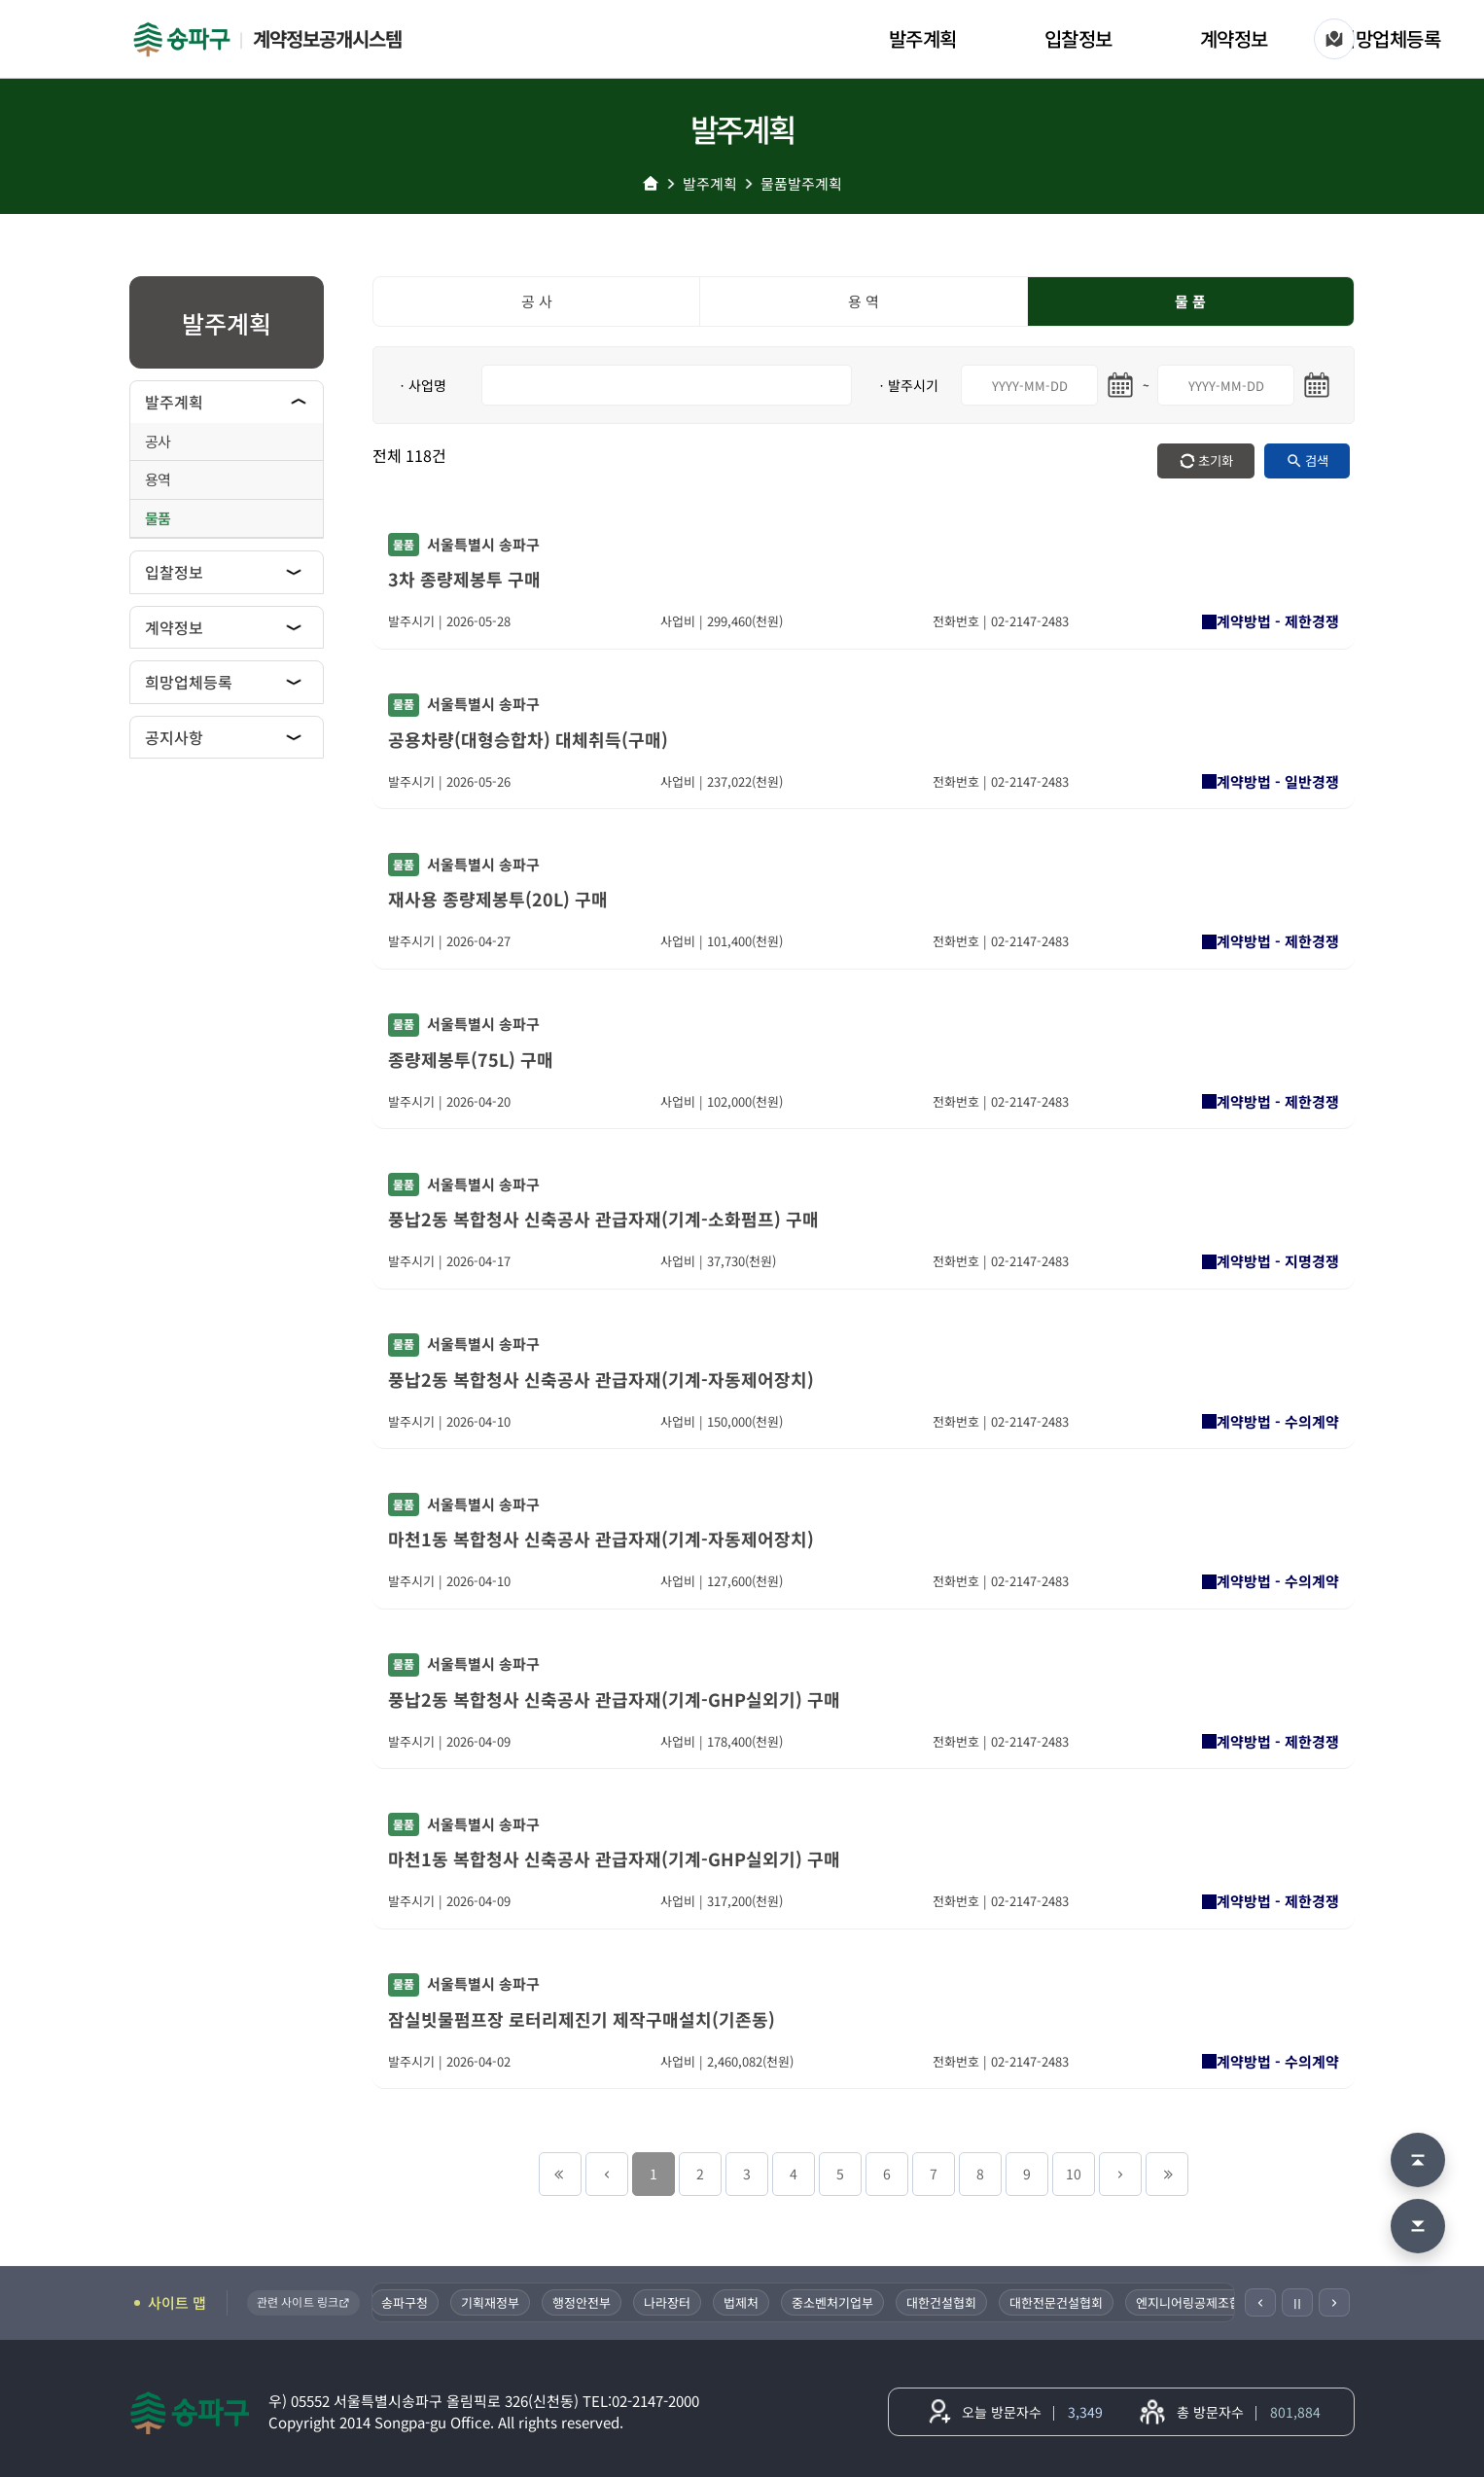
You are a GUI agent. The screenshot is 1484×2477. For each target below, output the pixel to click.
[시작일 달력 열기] (1120, 385)
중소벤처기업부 (840, 2302)
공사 (158, 441)
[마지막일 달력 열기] (1316, 385)
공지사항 (174, 737)
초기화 (1215, 460)
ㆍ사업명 (421, 385)
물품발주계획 (801, 183)
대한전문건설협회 (1064, 2302)
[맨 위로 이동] (1418, 2160)
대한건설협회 (949, 2302)
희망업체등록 (1389, 38)
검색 (1316, 460)
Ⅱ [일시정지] (1297, 2303)
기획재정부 (498, 2302)
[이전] (1260, 2302)
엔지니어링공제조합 (1196, 2302)
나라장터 (675, 2302)
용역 (158, 479)
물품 (158, 518)
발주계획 (923, 38)
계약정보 (1234, 38)
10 (1073, 2173)
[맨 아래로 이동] (1418, 2226)
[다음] (1334, 2302)
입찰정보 (1078, 38)
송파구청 (412, 2302)
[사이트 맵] (1334, 38)
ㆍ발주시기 (906, 385)
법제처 (748, 2302)
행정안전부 (589, 2302)
